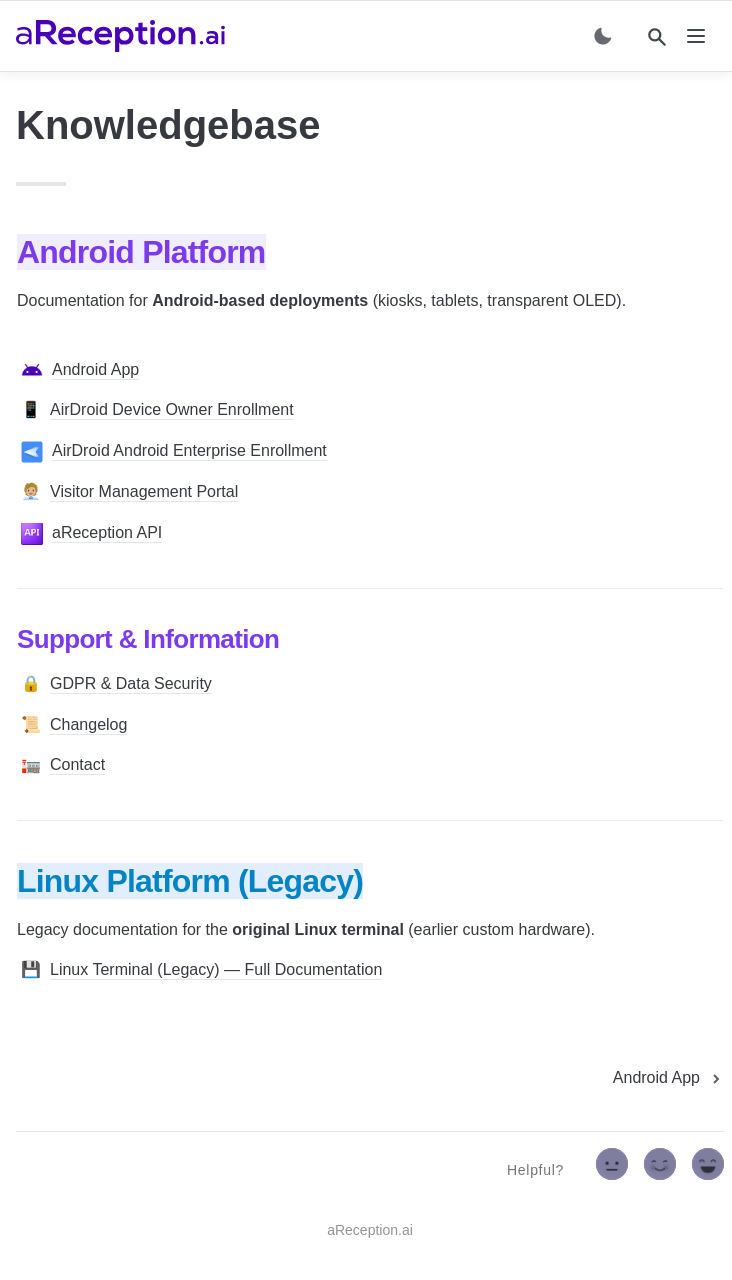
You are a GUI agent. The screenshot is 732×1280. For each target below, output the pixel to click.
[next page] (668, 1078)
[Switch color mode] (603, 36)
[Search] (657, 37)
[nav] (696, 36)
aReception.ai (370, 1230)
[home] (120, 36)
